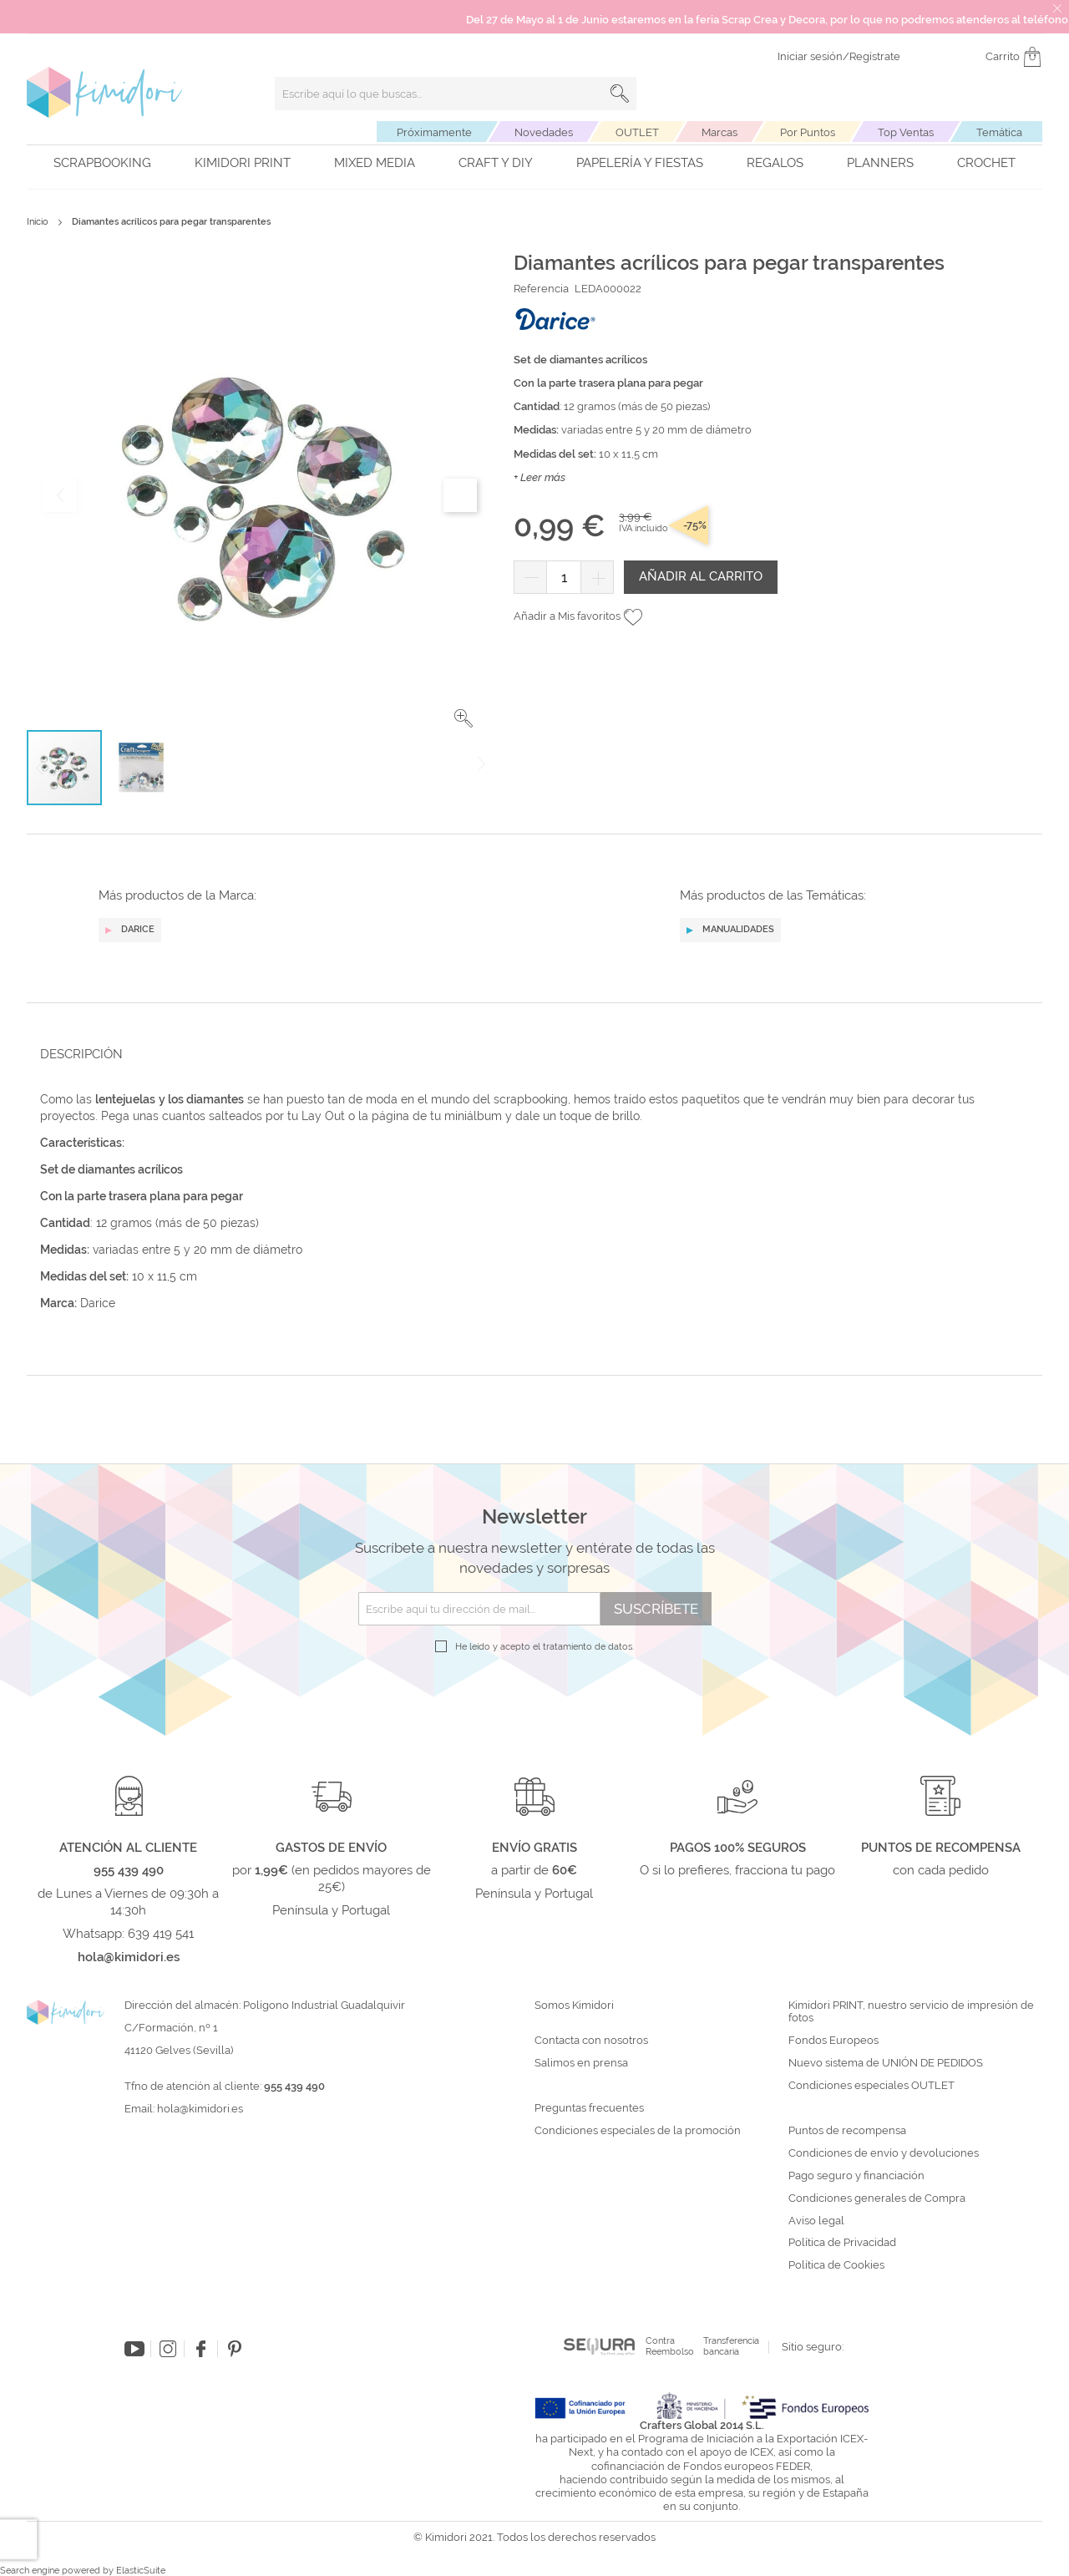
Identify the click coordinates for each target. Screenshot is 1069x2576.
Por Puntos (807, 132)
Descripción (81, 1054)
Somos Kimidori (574, 2005)
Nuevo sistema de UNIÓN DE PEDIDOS (885, 2063)
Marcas (719, 132)
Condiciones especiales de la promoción (638, 2131)
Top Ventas (906, 132)
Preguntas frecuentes (589, 2108)
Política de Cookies (836, 2265)
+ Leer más (539, 477)
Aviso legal (816, 2221)
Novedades (543, 132)
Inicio (37, 221)
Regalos (775, 162)
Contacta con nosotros (591, 2040)
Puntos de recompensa (847, 2131)
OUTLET (637, 132)
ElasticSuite (140, 2570)
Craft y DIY (496, 162)
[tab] (529, 1054)
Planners (880, 162)
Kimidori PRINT (243, 162)
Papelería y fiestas (639, 162)
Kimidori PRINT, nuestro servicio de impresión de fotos (911, 2012)
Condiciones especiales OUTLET (871, 2086)
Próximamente (434, 132)
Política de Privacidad (842, 2243)
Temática (999, 132)
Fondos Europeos (833, 2040)
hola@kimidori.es (200, 2108)
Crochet (986, 162)
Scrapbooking (102, 162)
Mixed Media (374, 162)
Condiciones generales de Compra (876, 2198)
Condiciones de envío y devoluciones (883, 2153)
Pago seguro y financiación (856, 2176)
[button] (463, 718)
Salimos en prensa (581, 2063)
